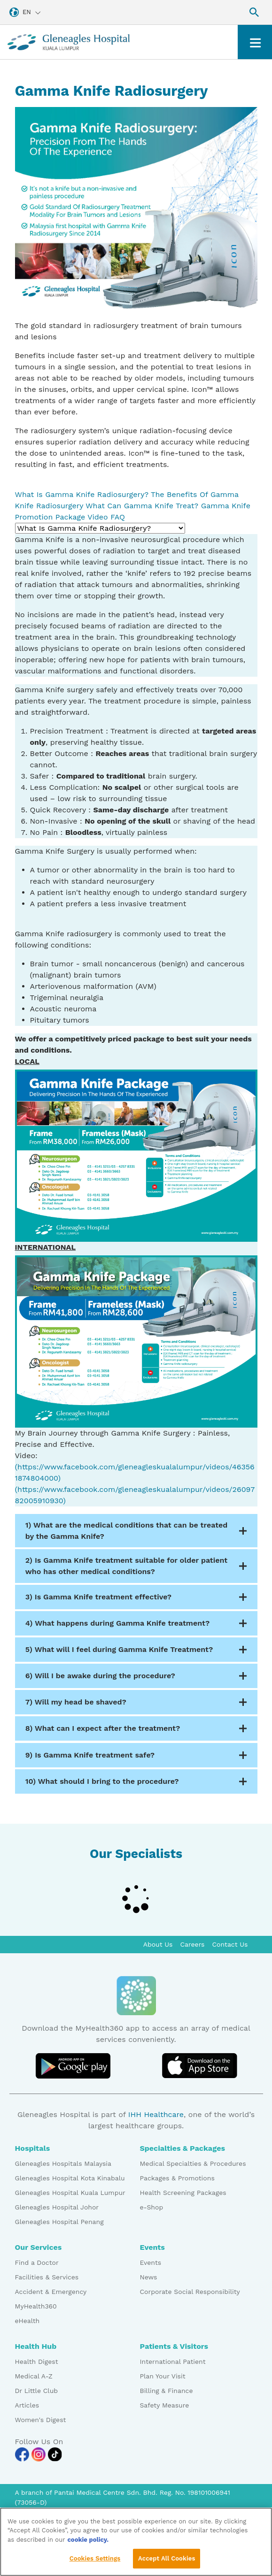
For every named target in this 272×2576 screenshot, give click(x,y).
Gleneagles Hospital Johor (57, 2207)
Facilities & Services (47, 2277)
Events (151, 2262)
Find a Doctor (37, 2262)
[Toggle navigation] (255, 42)
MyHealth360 (36, 2306)
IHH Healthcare (156, 2114)
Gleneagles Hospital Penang (59, 2221)
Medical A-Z (34, 2376)
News (148, 2277)
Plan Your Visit (163, 2376)
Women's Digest (40, 2419)
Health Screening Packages (183, 2192)
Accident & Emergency (51, 2291)
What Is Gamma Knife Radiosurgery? (82, 494)
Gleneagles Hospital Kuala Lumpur (70, 2192)
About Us (158, 1944)
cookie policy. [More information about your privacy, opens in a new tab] (88, 2543)
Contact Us (230, 1944)
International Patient (173, 2361)
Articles (27, 2405)
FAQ (117, 516)
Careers (192, 1944)
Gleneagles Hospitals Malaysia (63, 2163)
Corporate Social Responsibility (190, 2291)
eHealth (27, 2320)
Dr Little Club (36, 2390)
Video (97, 516)
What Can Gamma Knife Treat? (141, 505)
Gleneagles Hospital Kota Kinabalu (70, 2178)
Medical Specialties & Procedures (193, 2163)
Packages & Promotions (177, 2178)
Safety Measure (164, 2405)
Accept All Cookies (166, 2562)
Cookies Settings (95, 2562)
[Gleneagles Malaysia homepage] (69, 42)
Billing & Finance (166, 2390)
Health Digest (36, 2361)
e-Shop (151, 2207)
